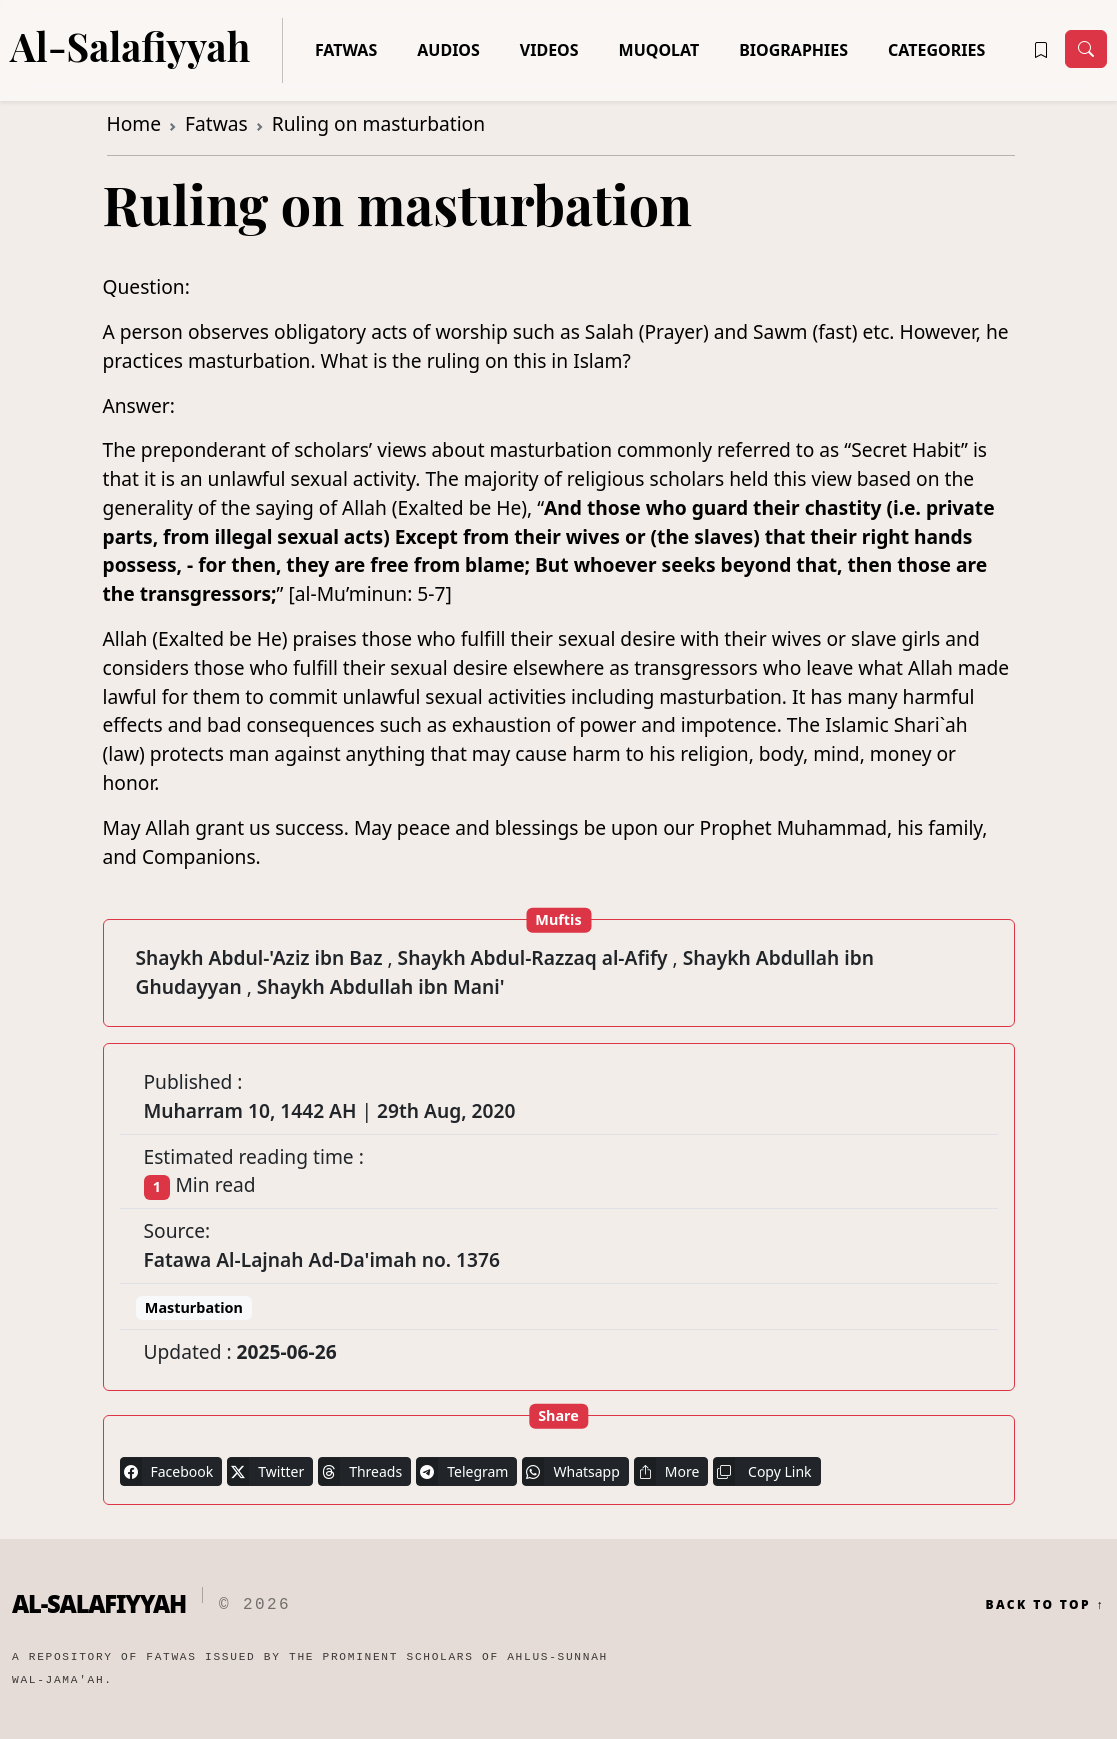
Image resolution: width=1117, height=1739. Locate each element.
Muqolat (659, 50)
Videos (549, 50)
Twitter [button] (265, 1471)
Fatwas (346, 50)
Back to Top (1045, 1605)
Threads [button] (360, 1471)
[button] (1041, 50)
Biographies (793, 50)
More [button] (667, 1471)
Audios (448, 50)
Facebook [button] (167, 1471)
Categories (936, 50)
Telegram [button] (462, 1471)
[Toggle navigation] (1086, 49)
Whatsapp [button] (570, 1471)
